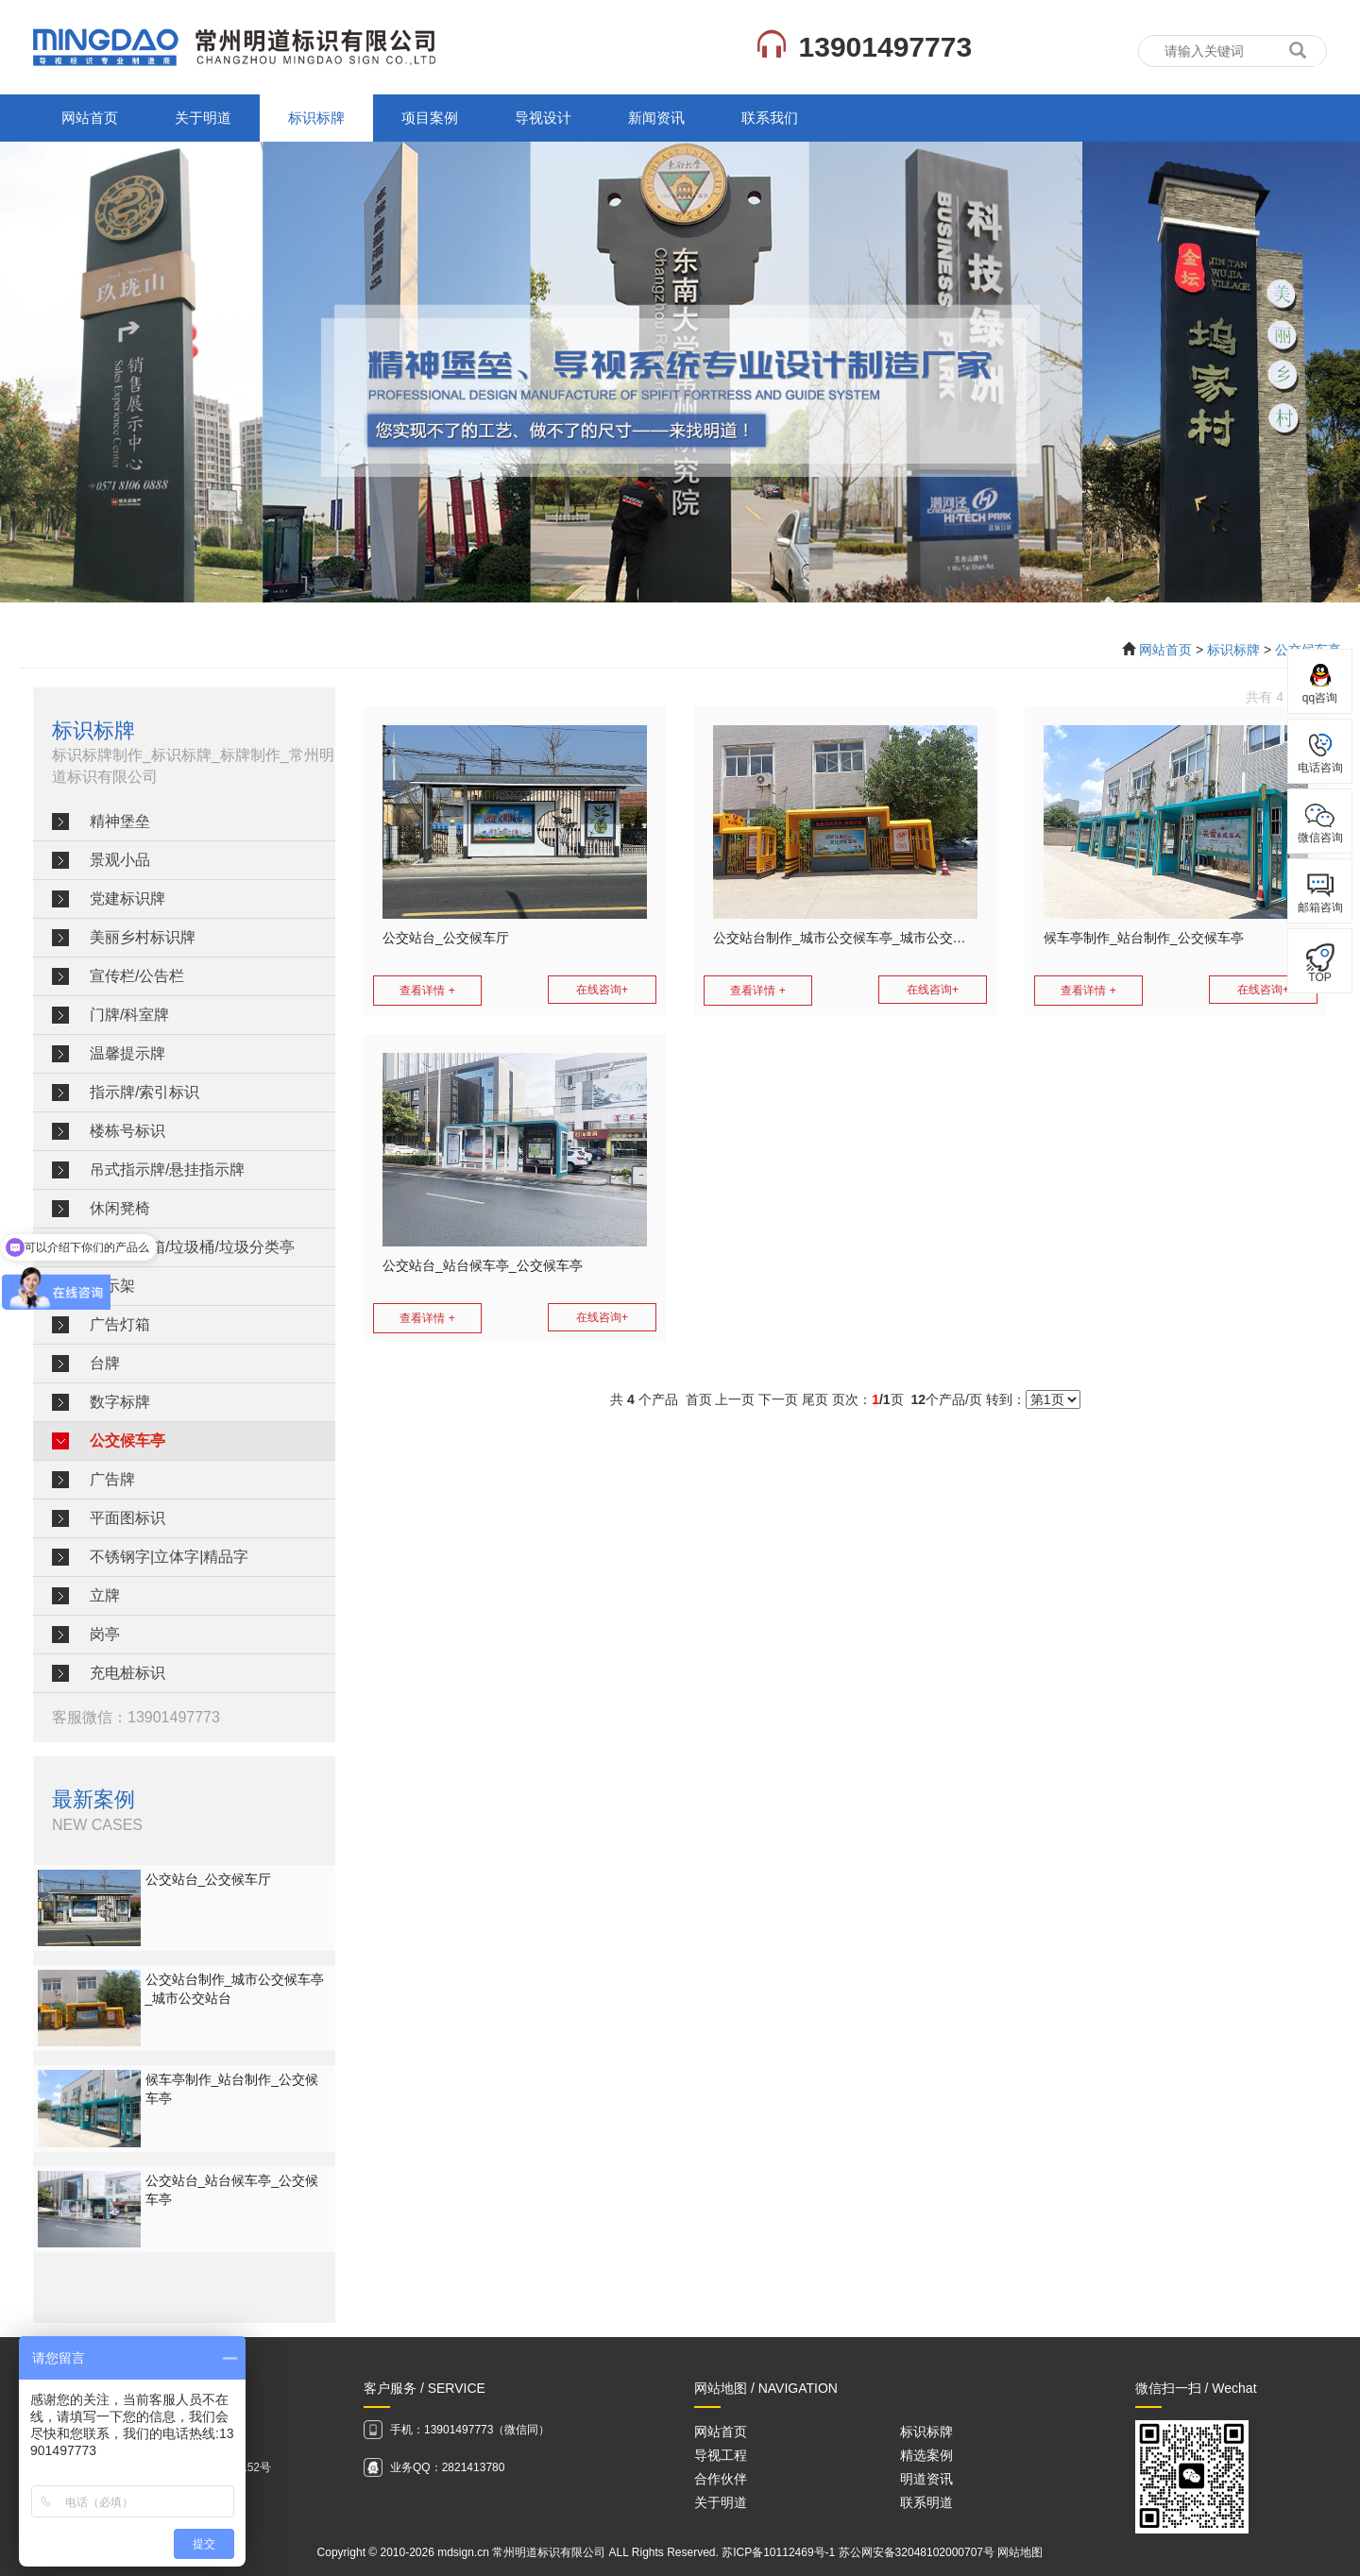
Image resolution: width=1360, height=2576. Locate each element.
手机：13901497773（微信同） (470, 2429)
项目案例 (429, 118)
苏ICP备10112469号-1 (778, 2552)
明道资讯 (926, 2478)
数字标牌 (120, 1402)
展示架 (112, 1286)
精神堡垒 (120, 821)
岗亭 (105, 1634)
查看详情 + (427, 990)
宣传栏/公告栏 (137, 976)
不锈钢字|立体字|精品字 (169, 1557)
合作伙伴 (720, 2478)
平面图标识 (127, 1518)
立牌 (105, 1595)
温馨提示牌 (127, 1053)
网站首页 (89, 118)
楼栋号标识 (127, 1131)
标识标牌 (316, 118)
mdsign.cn (463, 2552)
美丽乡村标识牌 (143, 937)
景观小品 (120, 860)
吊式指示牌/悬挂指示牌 (167, 1169)
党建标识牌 (127, 898)
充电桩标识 (127, 1673)
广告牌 (112, 1479)
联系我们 (769, 118)
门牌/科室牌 (129, 1015)
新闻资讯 (656, 118)
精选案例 (926, 2455)
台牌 (105, 1363)
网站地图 (1020, 2552)
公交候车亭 (127, 1440)
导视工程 (720, 2455)
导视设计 (543, 118)
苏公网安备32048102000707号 (916, 2552)
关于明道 (203, 118)
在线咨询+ (602, 989)
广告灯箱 (120, 1324)
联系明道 (926, 2502)
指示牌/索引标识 (144, 1092)
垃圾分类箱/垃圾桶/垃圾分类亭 (192, 1247)
